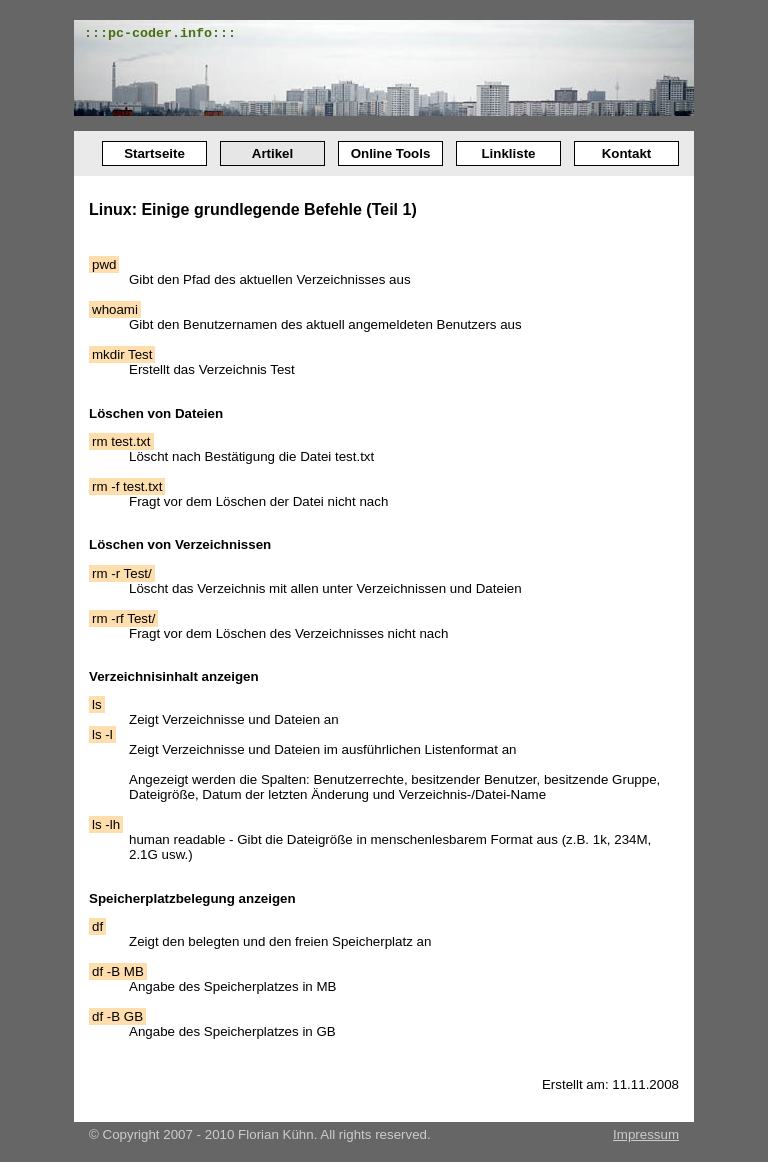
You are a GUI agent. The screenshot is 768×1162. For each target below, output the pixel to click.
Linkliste (508, 153)
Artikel (272, 153)
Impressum (646, 1134)
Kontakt (627, 153)
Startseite (154, 153)
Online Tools (391, 153)
